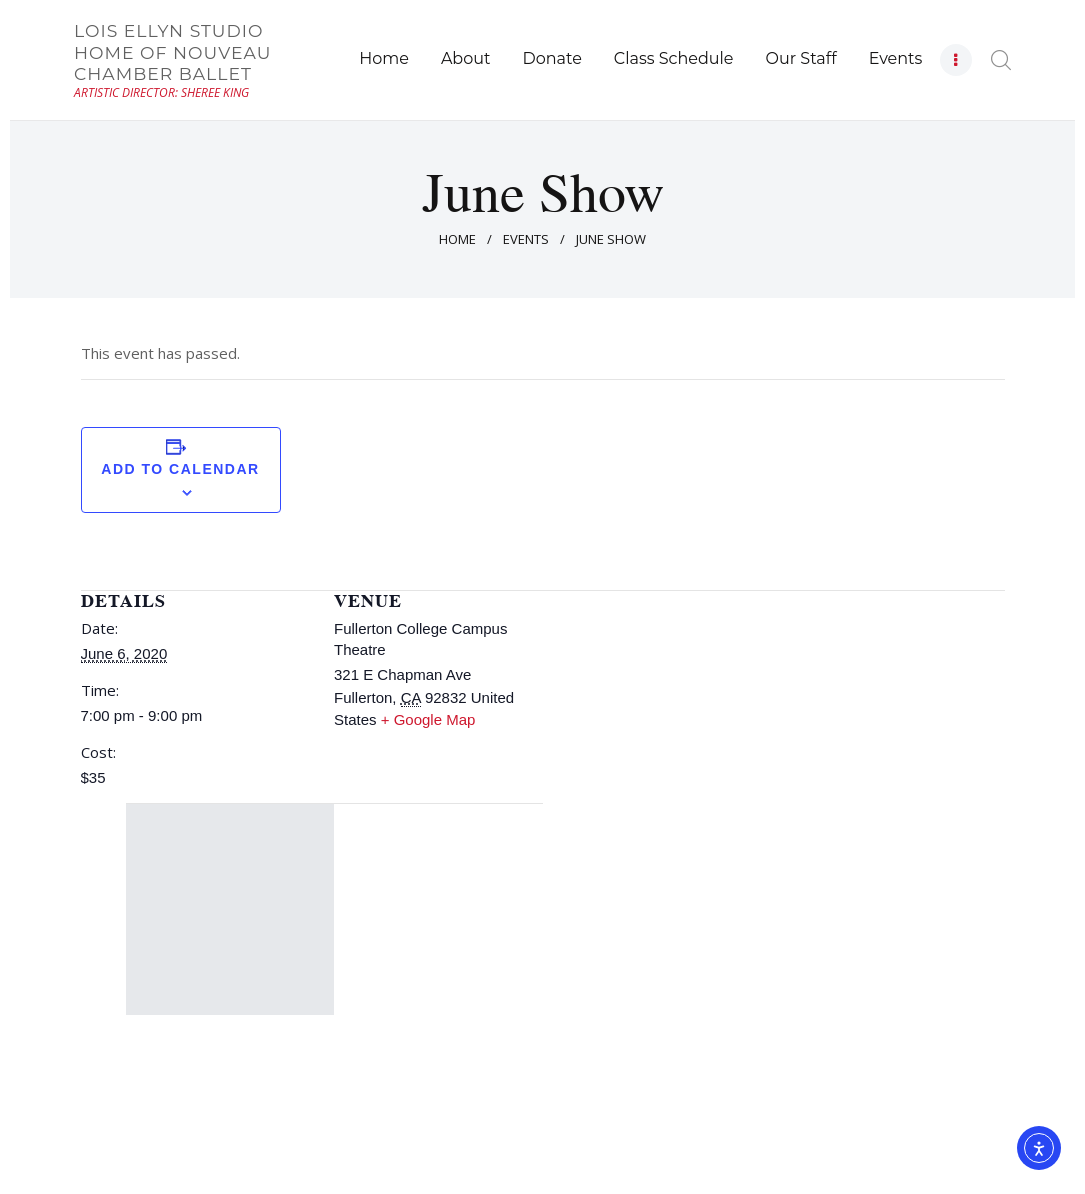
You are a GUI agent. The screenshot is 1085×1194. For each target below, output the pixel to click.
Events (526, 239)
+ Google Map (428, 719)
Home (457, 239)
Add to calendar (180, 469)
